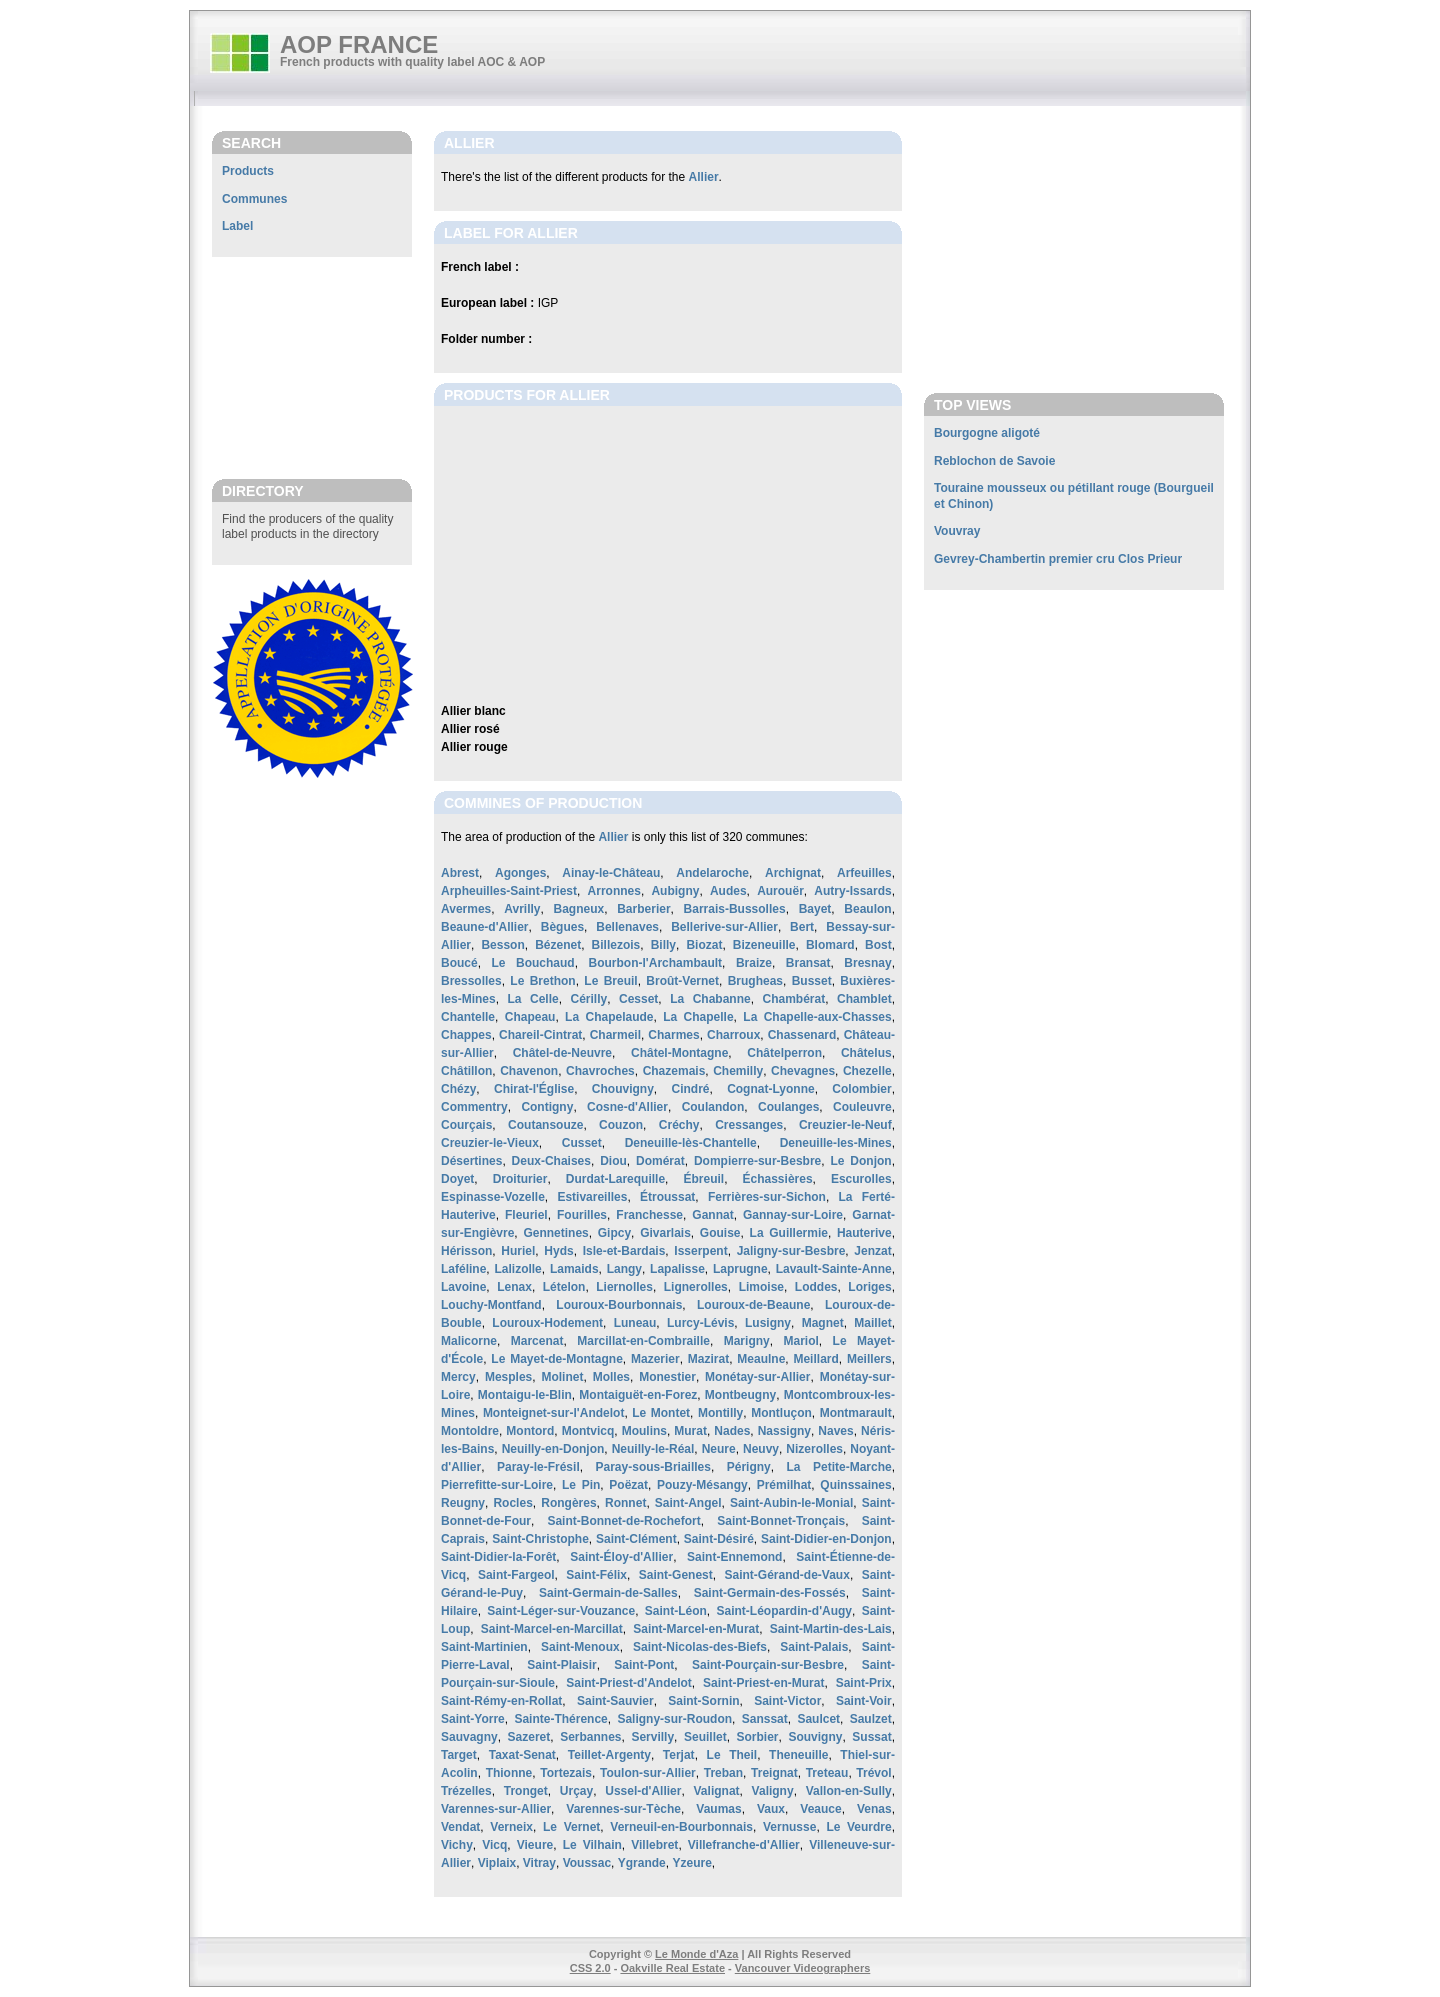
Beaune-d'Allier (485, 927)
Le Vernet (571, 1827)
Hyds (558, 1251)
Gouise (720, 1233)
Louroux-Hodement (547, 1323)
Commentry (474, 1107)
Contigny (547, 1107)
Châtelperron (784, 1053)
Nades (732, 1431)
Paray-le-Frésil (538, 1467)
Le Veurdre (858, 1827)
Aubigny (675, 891)
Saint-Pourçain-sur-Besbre (768, 1665)
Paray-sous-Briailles (653, 1467)
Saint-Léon (676, 1611)
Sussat (871, 1737)
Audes (728, 891)
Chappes (466, 1035)
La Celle (533, 999)
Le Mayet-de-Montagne (556, 1359)
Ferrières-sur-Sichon (767, 1197)
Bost (878, 945)
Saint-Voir (864, 1701)
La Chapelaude (609, 1017)
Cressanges (749, 1125)
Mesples (508, 1377)
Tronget (526, 1791)
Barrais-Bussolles (735, 909)
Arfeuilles (864, 873)
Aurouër (780, 891)
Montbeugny (740, 1395)
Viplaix (497, 1863)
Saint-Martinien (484, 1647)
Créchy (679, 1125)
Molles (611, 1377)
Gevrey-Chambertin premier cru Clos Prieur (1058, 559)
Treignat (774, 1773)
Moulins (644, 1431)
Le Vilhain (592, 1845)
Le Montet (661, 1413)
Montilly (720, 1413)
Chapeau (530, 1017)
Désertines (471, 1161)
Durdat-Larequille (615, 1179)
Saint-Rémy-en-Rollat (501, 1701)
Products (248, 171)
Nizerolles (814, 1449)
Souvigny (815, 1737)
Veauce (820, 1809)
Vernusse (789, 1827)
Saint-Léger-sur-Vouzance (561, 1611)
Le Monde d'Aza (696, 1954)
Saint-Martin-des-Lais (831, 1629)
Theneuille (798, 1755)
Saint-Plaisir (561, 1665)
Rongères (568, 1503)
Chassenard (802, 1035)
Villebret (654, 1845)
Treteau (827, 1773)
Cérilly (588, 999)
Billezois (616, 945)
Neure (719, 1449)
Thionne (509, 1773)
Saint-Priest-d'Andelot (629, 1683)
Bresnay (867, 963)
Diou (613, 1161)
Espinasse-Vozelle (493, 1197)
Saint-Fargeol (516, 1575)
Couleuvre (862, 1107)
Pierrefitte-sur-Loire (497, 1485)
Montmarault (856, 1413)
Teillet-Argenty (609, 1755)
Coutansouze (545, 1125)
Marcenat (537, 1341)
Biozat (704, 945)
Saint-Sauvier (615, 1701)
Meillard (815, 1359)
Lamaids (574, 1269)
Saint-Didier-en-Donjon (826, 1539)
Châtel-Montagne (679, 1053)
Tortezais (566, 1773)
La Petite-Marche (839, 1467)
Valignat (717, 1791)
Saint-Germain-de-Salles (608, 1593)
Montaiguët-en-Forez (638, 1395)
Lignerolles (696, 1287)
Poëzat (628, 1485)
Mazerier (655, 1359)
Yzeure (691, 1863)
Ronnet (625, 1503)
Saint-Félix (596, 1575)
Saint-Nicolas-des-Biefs (700, 1647)
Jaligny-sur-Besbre (791, 1251)
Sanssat (765, 1719)
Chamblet (864, 999)
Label (237, 226)
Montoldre (470, 1431)
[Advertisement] (312, 367)
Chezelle (867, 1071)
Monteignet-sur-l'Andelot (554, 1413)
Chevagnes (803, 1071)
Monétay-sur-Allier (757, 1377)
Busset (812, 981)
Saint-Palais (814, 1647)
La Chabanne (710, 999)
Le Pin (581, 1485)
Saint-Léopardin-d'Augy (784, 1611)
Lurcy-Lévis (700, 1323)
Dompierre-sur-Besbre (757, 1161)
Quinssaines (855, 1485)
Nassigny (784, 1431)
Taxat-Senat (522, 1755)
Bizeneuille (764, 945)
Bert (802, 927)
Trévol (873, 1773)
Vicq (494, 1845)
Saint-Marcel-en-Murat (696, 1629)
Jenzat (872, 1251)
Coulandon (713, 1107)
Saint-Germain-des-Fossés (770, 1593)
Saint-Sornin (703, 1701)
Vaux (771, 1809)
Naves (835, 1431)
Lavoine (463, 1287)
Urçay (576, 1791)
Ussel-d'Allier (643, 1791)
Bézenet (558, 945)
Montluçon (781, 1413)
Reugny (463, 1503)
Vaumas (718, 1809)
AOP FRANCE (359, 44)
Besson (502, 945)
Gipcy (614, 1233)
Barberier (643, 909)
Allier (704, 177)
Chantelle (468, 1017)
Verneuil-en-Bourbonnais (681, 1827)
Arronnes (614, 891)
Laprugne (740, 1269)
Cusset (582, 1143)
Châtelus (866, 1053)
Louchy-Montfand (491, 1305)
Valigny (773, 1791)
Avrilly (522, 909)
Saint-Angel (688, 1503)
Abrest (460, 873)
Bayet (815, 909)
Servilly (652, 1737)
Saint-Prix (864, 1683)
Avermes (466, 909)
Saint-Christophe (540, 1539)
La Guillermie (789, 1233)
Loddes (816, 1287)
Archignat (793, 873)
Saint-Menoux (580, 1647)
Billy (663, 945)
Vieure (535, 1845)
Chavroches (600, 1071)
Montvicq (588, 1431)
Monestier (667, 1377)
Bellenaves (627, 927)
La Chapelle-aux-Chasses (817, 1017)
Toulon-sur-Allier (648, 1773)
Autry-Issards (852, 891)
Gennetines (555, 1233)
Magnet (823, 1323)
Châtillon (466, 1071)
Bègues (562, 927)
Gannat (712, 1215)
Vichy (457, 1845)
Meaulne (761, 1359)
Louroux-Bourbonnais (619, 1305)
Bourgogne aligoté (987, 433)
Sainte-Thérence (560, 1719)
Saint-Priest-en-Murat (763, 1683)
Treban (723, 1773)
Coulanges (788, 1107)
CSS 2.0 (590, 1968)
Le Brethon (542, 981)
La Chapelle (698, 1017)
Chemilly (738, 1071)
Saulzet (871, 1719)
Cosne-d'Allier (627, 1107)
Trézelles (466, 1791)
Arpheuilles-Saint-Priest (509, 891)
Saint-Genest (676, 1575)
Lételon (564, 1287)
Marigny (747, 1341)
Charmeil (615, 1035)
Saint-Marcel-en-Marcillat (552, 1629)
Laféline (463, 1269)
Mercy (458, 1377)
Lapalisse (677, 1269)
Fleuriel (526, 1215)
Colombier (861, 1089)
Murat (690, 1431)
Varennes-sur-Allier (496, 1809)
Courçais (466, 1125)
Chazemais (674, 1071)
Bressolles (471, 981)
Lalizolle (517, 1269)
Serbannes (590, 1737)
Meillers (869, 1359)
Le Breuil (610, 981)
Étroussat (667, 1197)
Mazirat (708, 1359)
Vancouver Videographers (803, 1968)
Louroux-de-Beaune (753, 1305)
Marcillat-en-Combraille (643, 1341)
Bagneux (579, 909)
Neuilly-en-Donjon (553, 1449)
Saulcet (818, 1719)
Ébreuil (703, 1179)
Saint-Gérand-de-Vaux (787, 1575)
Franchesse (649, 1215)
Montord (530, 1431)
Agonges (520, 873)
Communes (254, 199)
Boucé (459, 963)
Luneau (635, 1323)
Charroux (733, 1035)
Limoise (761, 1287)
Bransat (808, 963)
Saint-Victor (787, 1701)
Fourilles (582, 1215)
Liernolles (624, 1287)
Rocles (512, 1503)
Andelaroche (712, 873)
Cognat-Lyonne (771, 1089)
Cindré (690, 1089)
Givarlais (665, 1233)
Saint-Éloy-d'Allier (621, 1557)
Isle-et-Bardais (624, 1251)
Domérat (660, 1161)
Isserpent (700, 1251)
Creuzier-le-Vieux (490, 1143)
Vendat (460, 1827)
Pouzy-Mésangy (702, 1485)
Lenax (514, 1287)
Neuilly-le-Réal (653, 1449)
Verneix (511, 1827)
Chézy (458, 1089)
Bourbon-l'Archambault (656, 963)
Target (459, 1755)
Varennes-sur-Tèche (623, 1809)
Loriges (869, 1287)
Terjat (679, 1755)
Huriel (518, 1251)
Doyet (457, 1179)
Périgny (749, 1467)
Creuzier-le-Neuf (845, 1125)
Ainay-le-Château (611, 873)
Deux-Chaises (551, 1161)
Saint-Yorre (473, 1719)
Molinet (562, 1377)
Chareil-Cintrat (540, 1035)
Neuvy (761, 1449)
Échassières (778, 1179)
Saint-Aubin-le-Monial (791, 1503)
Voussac (587, 1863)
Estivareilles (592, 1197)
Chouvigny (623, 1089)
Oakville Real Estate (672, 1968)
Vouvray (957, 531)
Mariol (800, 1341)
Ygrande (642, 1863)
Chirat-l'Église (534, 1089)
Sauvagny (469, 1737)
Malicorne (469, 1341)
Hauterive (864, 1233)
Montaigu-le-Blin (525, 1395)
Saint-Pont (644, 1665)
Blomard (830, 945)
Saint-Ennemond (734, 1557)
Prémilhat (784, 1485)
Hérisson (466, 1251)
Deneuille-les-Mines (836, 1143)
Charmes (673, 1035)
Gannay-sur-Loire (793, 1215)
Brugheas (755, 981)
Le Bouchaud (533, 963)
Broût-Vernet (682, 981)
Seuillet (705, 1737)
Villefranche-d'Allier (744, 1845)
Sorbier (758, 1737)
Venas (874, 1809)
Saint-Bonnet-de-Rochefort (623, 1521)
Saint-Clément (636, 1539)
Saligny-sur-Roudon (674, 1719)
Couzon (621, 1125)
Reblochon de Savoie (994, 461)
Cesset (638, 999)
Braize (754, 963)
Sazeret (529, 1737)
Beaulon (867, 909)
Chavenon (529, 1071)
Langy (624, 1269)
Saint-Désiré (719, 1539)
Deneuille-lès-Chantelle (691, 1143)
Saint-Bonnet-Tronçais (781, 1521)
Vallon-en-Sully (849, 1791)
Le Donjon (861, 1161)
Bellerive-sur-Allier (724, 927)
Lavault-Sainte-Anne (834, 1269)
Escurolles (861, 1179)
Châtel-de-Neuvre (562, 1053)
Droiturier (520, 1179)
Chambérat (793, 999)
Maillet (872, 1323)
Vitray (539, 1863)
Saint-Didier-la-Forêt (498, 1557)
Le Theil (732, 1755)
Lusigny (768, 1323)
